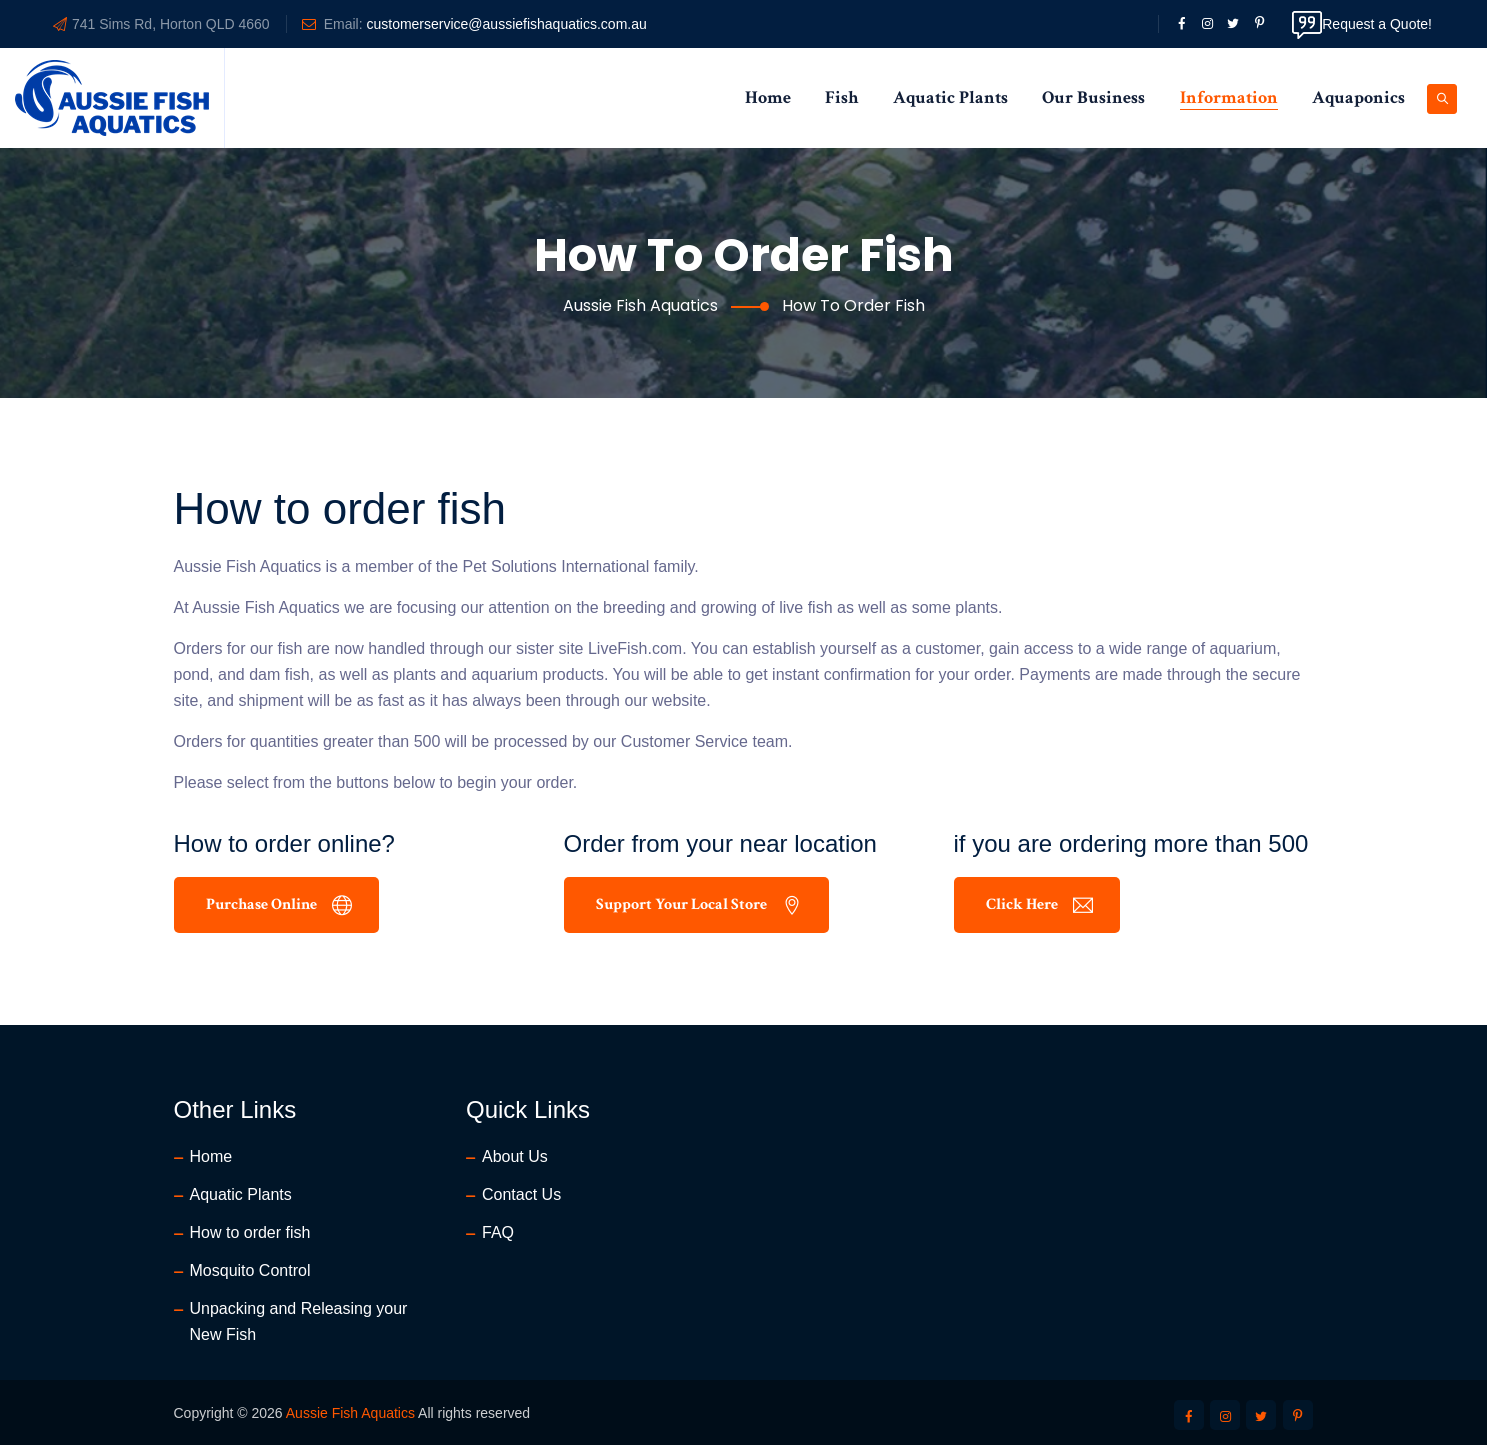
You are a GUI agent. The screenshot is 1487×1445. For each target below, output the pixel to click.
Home (768, 97)
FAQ (498, 1232)
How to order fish (250, 1232)
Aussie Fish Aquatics (350, 1413)
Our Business (1093, 97)
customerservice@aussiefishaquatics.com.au (506, 24)
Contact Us (521, 1194)
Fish (841, 97)
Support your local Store (699, 904)
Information (1229, 97)
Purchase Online (279, 904)
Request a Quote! (1362, 24)
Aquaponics (1358, 97)
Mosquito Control (250, 1270)
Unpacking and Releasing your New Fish (299, 1321)
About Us (515, 1156)
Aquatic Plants (950, 97)
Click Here (1039, 904)
